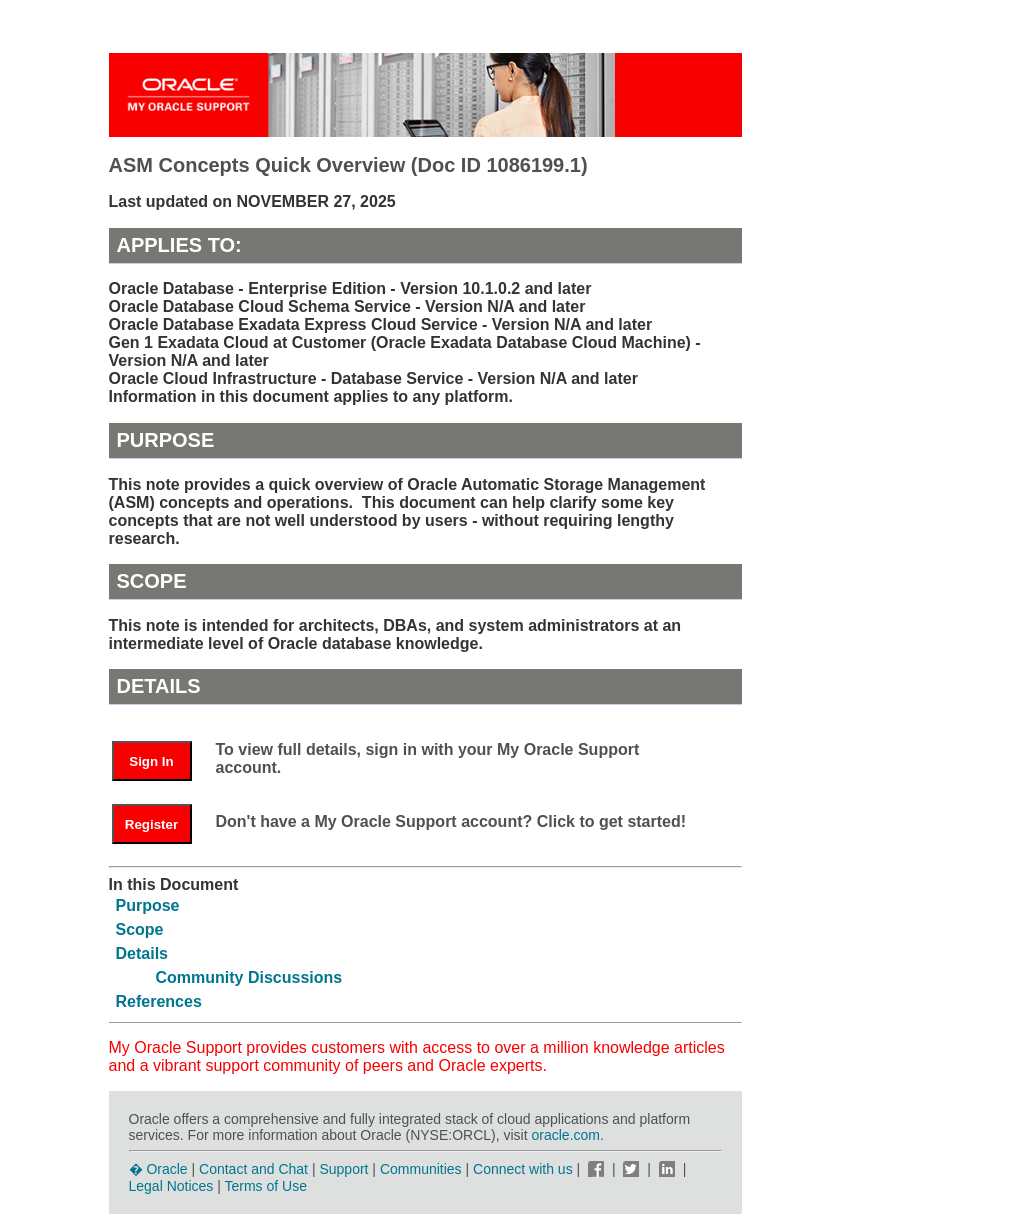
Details (142, 953)
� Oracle (158, 1169)
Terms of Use (266, 1186)
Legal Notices (171, 1186)
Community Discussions (249, 977)
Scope (140, 929)
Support (343, 1169)
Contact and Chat (253, 1169)
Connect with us (525, 1169)
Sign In (151, 761)
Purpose (148, 905)
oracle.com (566, 1135)
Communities (421, 1169)
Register (151, 824)
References (159, 1001)
